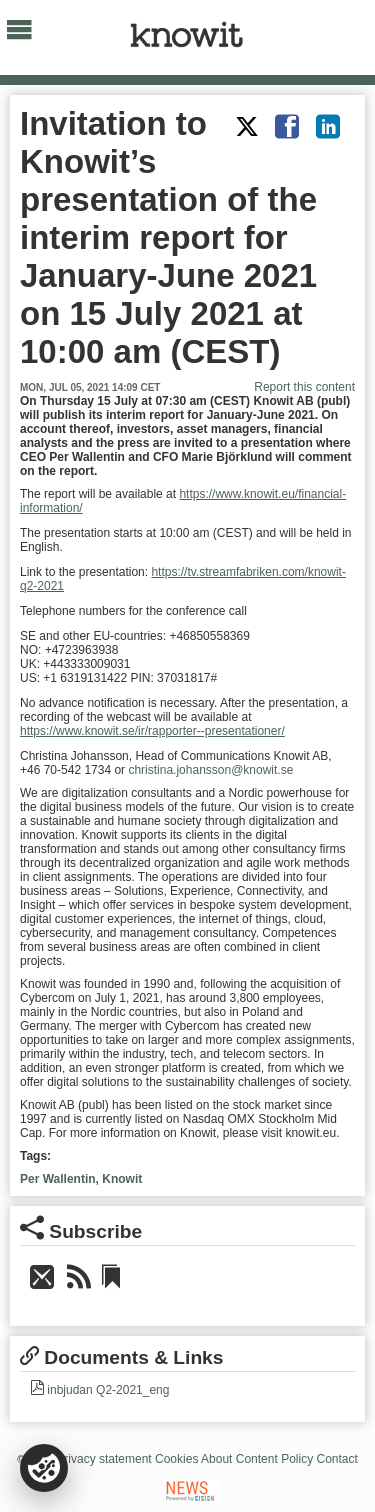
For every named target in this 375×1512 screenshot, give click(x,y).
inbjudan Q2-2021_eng (106, 1390)
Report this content (304, 387)
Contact (336, 1459)
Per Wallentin (58, 1179)
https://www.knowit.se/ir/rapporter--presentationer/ (152, 731)
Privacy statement (103, 1459)
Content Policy (274, 1459)
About (216, 1459)
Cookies (176, 1459)
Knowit (122, 1179)
